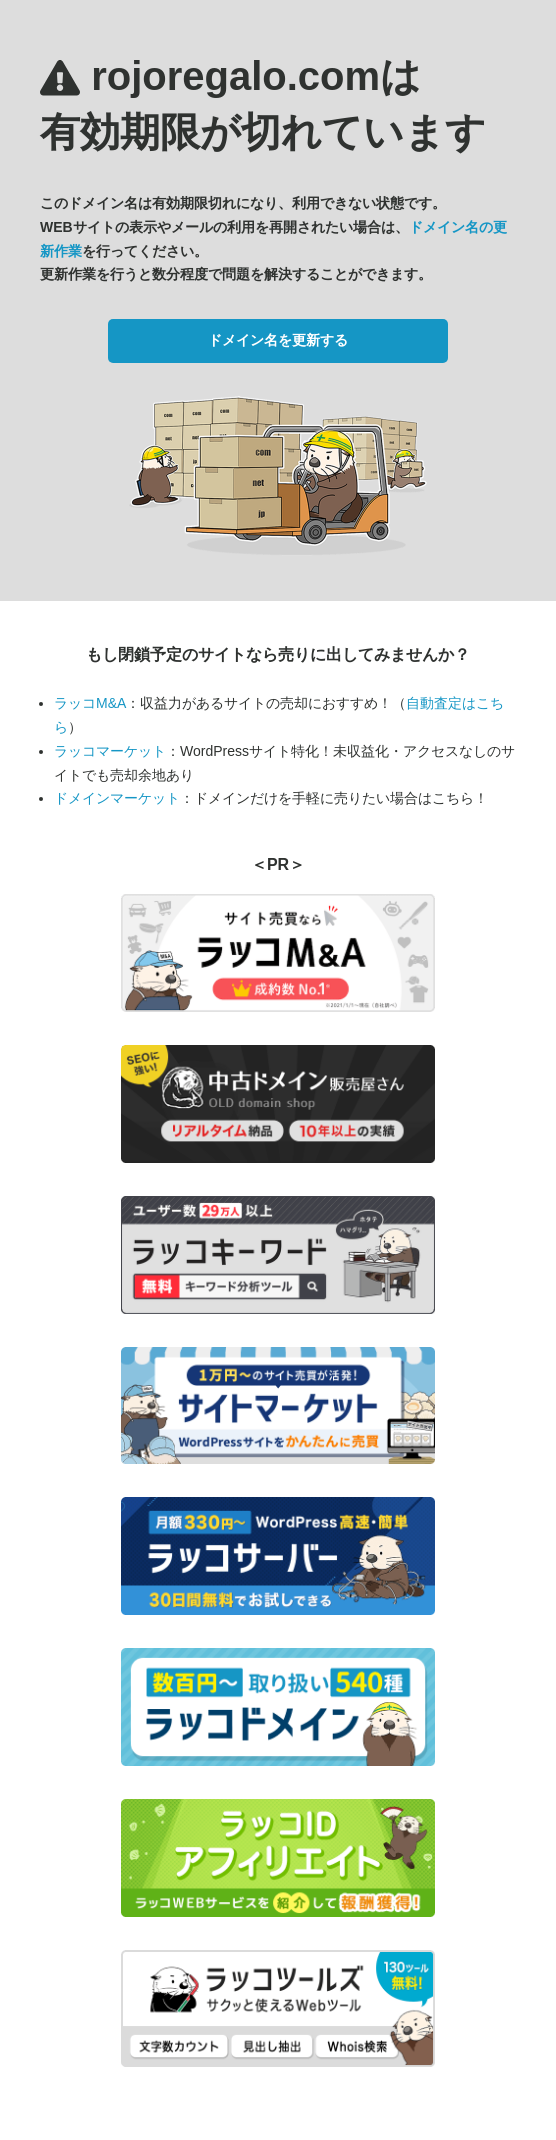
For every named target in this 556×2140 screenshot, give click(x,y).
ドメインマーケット (117, 798)
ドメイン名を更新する (278, 340)
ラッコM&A (90, 703)
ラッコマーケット (110, 751)
